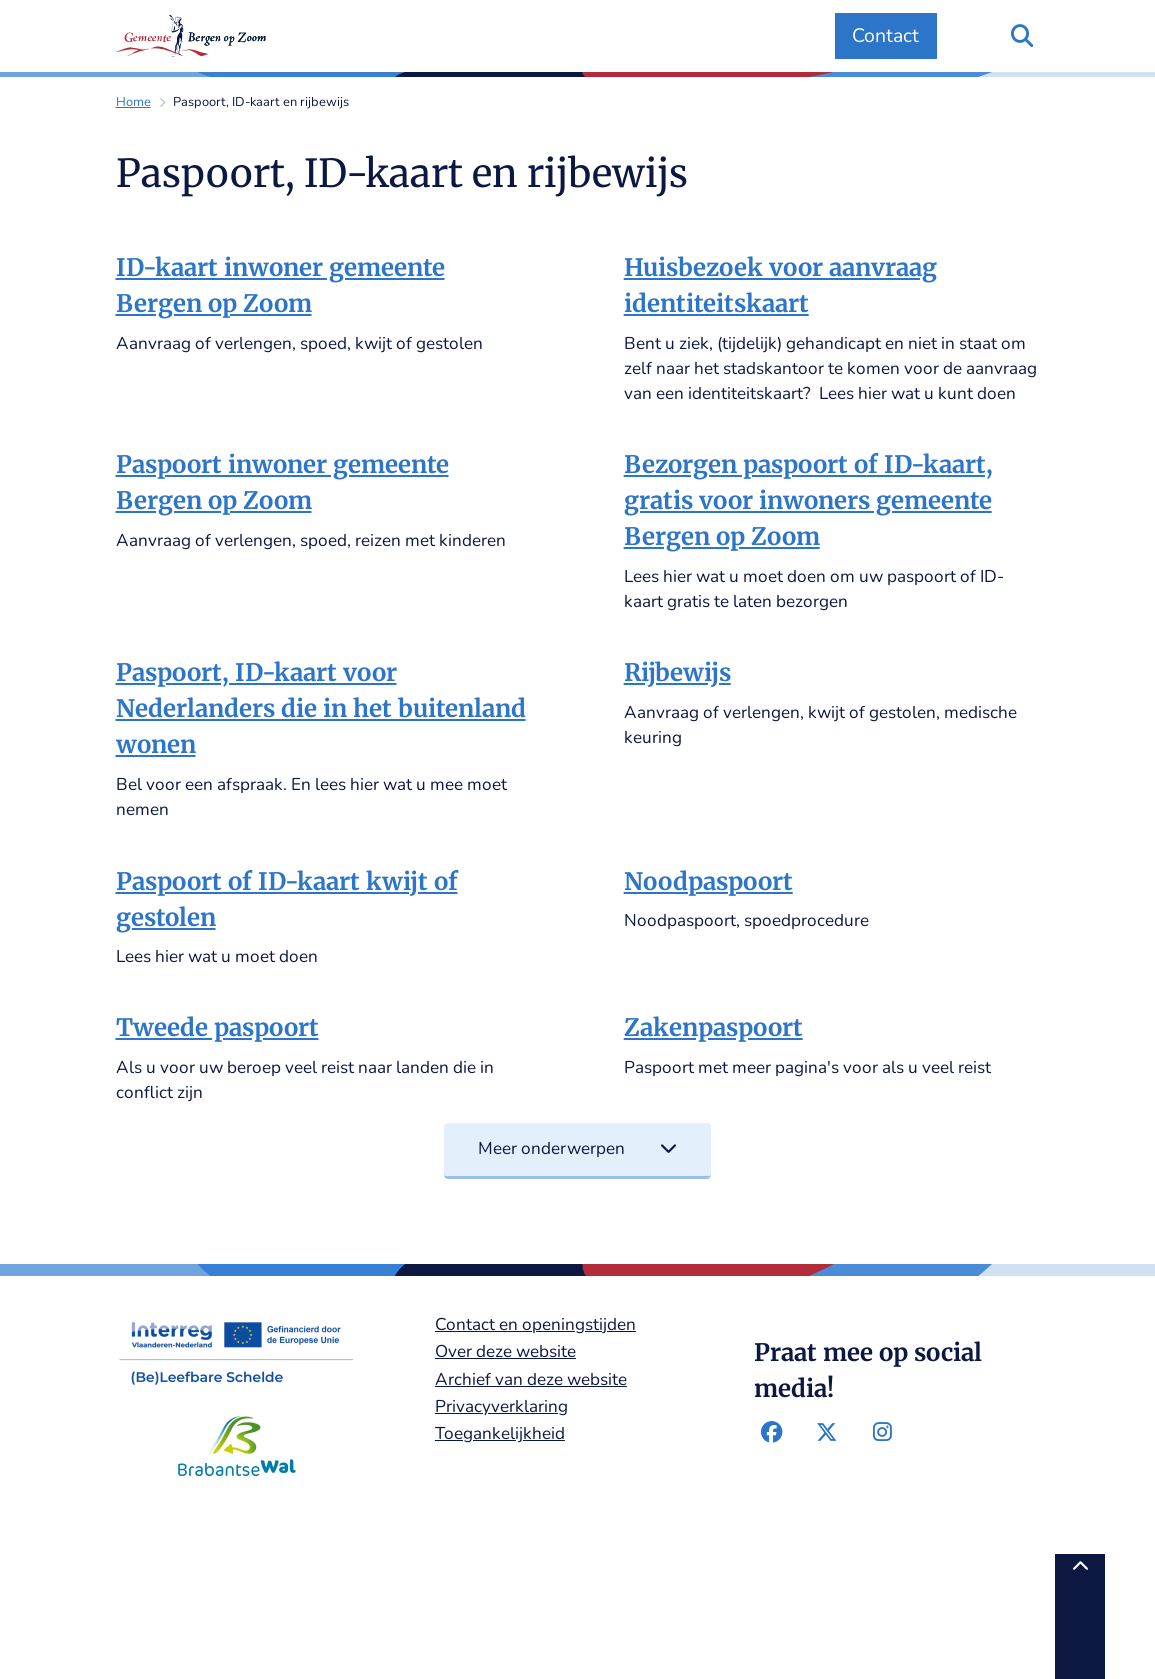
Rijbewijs (677, 672)
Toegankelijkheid (500, 1433)
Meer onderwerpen (577, 1148)
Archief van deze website (531, 1379)
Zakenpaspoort (713, 1027)
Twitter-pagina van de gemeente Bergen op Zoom (827, 1432)
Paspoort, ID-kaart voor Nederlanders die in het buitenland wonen (321, 708)
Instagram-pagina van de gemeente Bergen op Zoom (882, 1432)
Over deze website (505, 1351)
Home (133, 102)
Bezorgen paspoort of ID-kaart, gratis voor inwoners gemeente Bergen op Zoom (808, 500)
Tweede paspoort (217, 1027)
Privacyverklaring (501, 1406)
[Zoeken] (1022, 35)
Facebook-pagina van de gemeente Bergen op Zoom (771, 1432)
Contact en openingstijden (535, 1324)
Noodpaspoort (708, 881)
